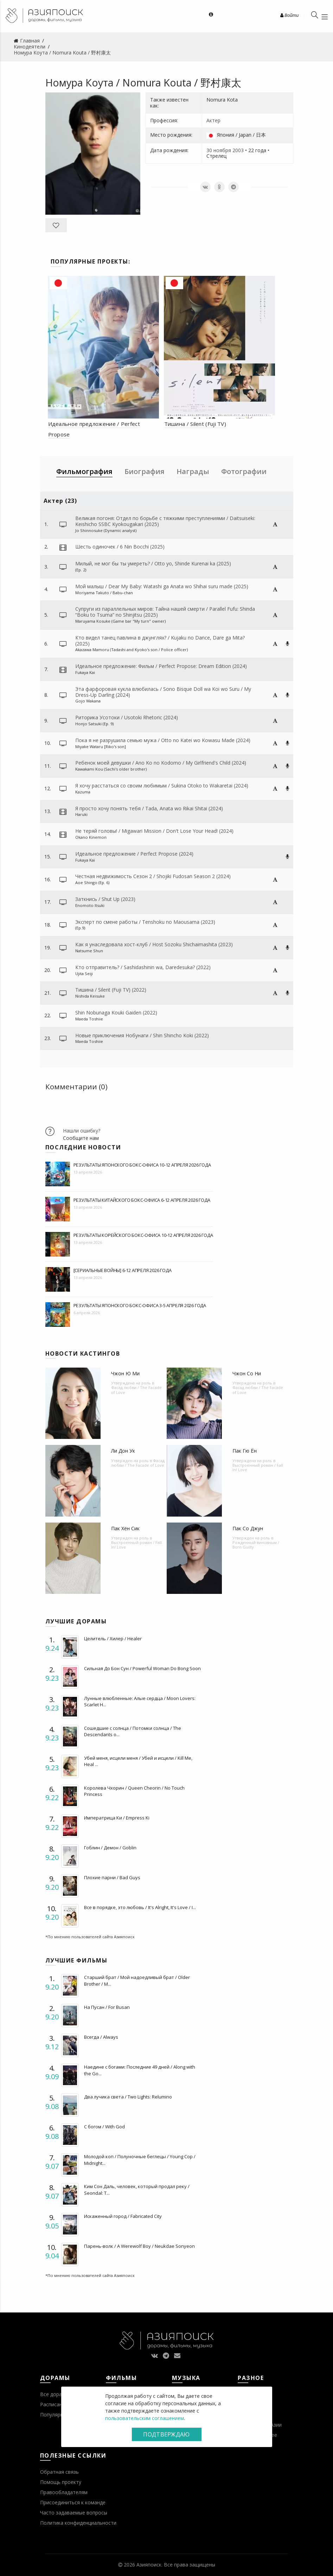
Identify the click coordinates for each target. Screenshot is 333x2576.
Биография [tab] (144, 471)
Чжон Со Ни (246, 1373)
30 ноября (218, 150)
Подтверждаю (166, 2434)
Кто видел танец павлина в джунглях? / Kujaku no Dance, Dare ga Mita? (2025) (160, 640)
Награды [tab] (193, 471)
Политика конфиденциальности (78, 2522)
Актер (213, 120)
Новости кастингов (82, 1353)
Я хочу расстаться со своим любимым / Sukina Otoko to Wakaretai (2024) (161, 785)
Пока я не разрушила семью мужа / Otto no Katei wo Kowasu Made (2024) (162, 740)
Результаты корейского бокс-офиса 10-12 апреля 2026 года (143, 1235)
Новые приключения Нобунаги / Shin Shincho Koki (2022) (142, 1035)
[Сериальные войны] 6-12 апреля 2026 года (122, 1270)
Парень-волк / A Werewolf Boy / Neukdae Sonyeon (139, 2246)
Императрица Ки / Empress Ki (116, 1818)
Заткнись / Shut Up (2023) (105, 899)
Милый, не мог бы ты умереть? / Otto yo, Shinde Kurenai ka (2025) (153, 563)
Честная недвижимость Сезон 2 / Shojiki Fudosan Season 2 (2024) (153, 876)
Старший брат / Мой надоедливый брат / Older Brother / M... (137, 1980)
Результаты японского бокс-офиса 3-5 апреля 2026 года (139, 1305)
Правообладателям (64, 2492)
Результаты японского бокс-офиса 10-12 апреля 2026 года (142, 1165)
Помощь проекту (60, 2482)
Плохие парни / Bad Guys (112, 1877)
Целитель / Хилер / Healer (113, 1638)
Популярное (54, 2414)
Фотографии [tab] (244, 471)
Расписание (54, 2404)
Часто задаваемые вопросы (73, 2512)
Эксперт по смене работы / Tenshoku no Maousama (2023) (145, 922)
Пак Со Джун (247, 1528)
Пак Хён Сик (125, 1528)
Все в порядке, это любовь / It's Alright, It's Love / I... (140, 1907)
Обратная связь (59, 2471)
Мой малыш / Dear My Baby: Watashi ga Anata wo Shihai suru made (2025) (161, 586)
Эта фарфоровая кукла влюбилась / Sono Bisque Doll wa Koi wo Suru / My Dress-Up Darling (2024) (163, 692)
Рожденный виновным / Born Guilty (255, 1545)
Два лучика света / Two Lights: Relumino (128, 2097)
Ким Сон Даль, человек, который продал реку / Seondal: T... (137, 2189)
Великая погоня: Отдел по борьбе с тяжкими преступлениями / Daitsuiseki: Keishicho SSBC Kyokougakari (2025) (165, 521)
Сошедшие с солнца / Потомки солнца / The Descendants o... (132, 1731)
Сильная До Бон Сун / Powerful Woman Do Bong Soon (142, 1668)
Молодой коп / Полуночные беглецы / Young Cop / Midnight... (140, 2159)
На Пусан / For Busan (107, 2007)
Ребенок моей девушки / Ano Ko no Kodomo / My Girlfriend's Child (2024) (160, 762)
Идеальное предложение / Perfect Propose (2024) (134, 853)
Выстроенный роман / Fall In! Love (257, 1467)
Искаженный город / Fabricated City (123, 2216)
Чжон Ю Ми (125, 1373)
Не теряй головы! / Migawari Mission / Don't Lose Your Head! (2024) (154, 831)
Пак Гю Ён (244, 1450)
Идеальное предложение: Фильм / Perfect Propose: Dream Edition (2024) (161, 666)
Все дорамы (54, 2394)
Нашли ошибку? (81, 1130)
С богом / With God (104, 2126)
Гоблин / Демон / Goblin (110, 1847)
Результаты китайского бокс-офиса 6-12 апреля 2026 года (141, 1200)
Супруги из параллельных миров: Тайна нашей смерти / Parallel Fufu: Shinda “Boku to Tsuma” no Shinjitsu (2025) (165, 611)
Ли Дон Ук (123, 1450)
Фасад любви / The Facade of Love (136, 1390)
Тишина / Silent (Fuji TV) (195, 423)
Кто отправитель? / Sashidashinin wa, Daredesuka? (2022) (143, 967)
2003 (238, 150)
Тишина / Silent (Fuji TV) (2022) (110, 989)
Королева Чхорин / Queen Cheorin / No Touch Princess (134, 1791)
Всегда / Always (101, 2037)
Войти (289, 15)
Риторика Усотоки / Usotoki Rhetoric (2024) (126, 717)
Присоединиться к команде (72, 2502)
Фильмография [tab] (84, 471)
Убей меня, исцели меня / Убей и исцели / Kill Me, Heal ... (138, 1761)
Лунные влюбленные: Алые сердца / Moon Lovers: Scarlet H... (140, 1701)
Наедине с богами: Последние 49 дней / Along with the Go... (139, 2070)
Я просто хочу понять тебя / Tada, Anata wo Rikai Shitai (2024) (149, 808)
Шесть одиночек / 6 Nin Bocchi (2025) (120, 546)
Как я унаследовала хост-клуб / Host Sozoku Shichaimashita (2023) (154, 944)
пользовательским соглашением (144, 2418)
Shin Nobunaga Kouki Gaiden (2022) (116, 1012)
